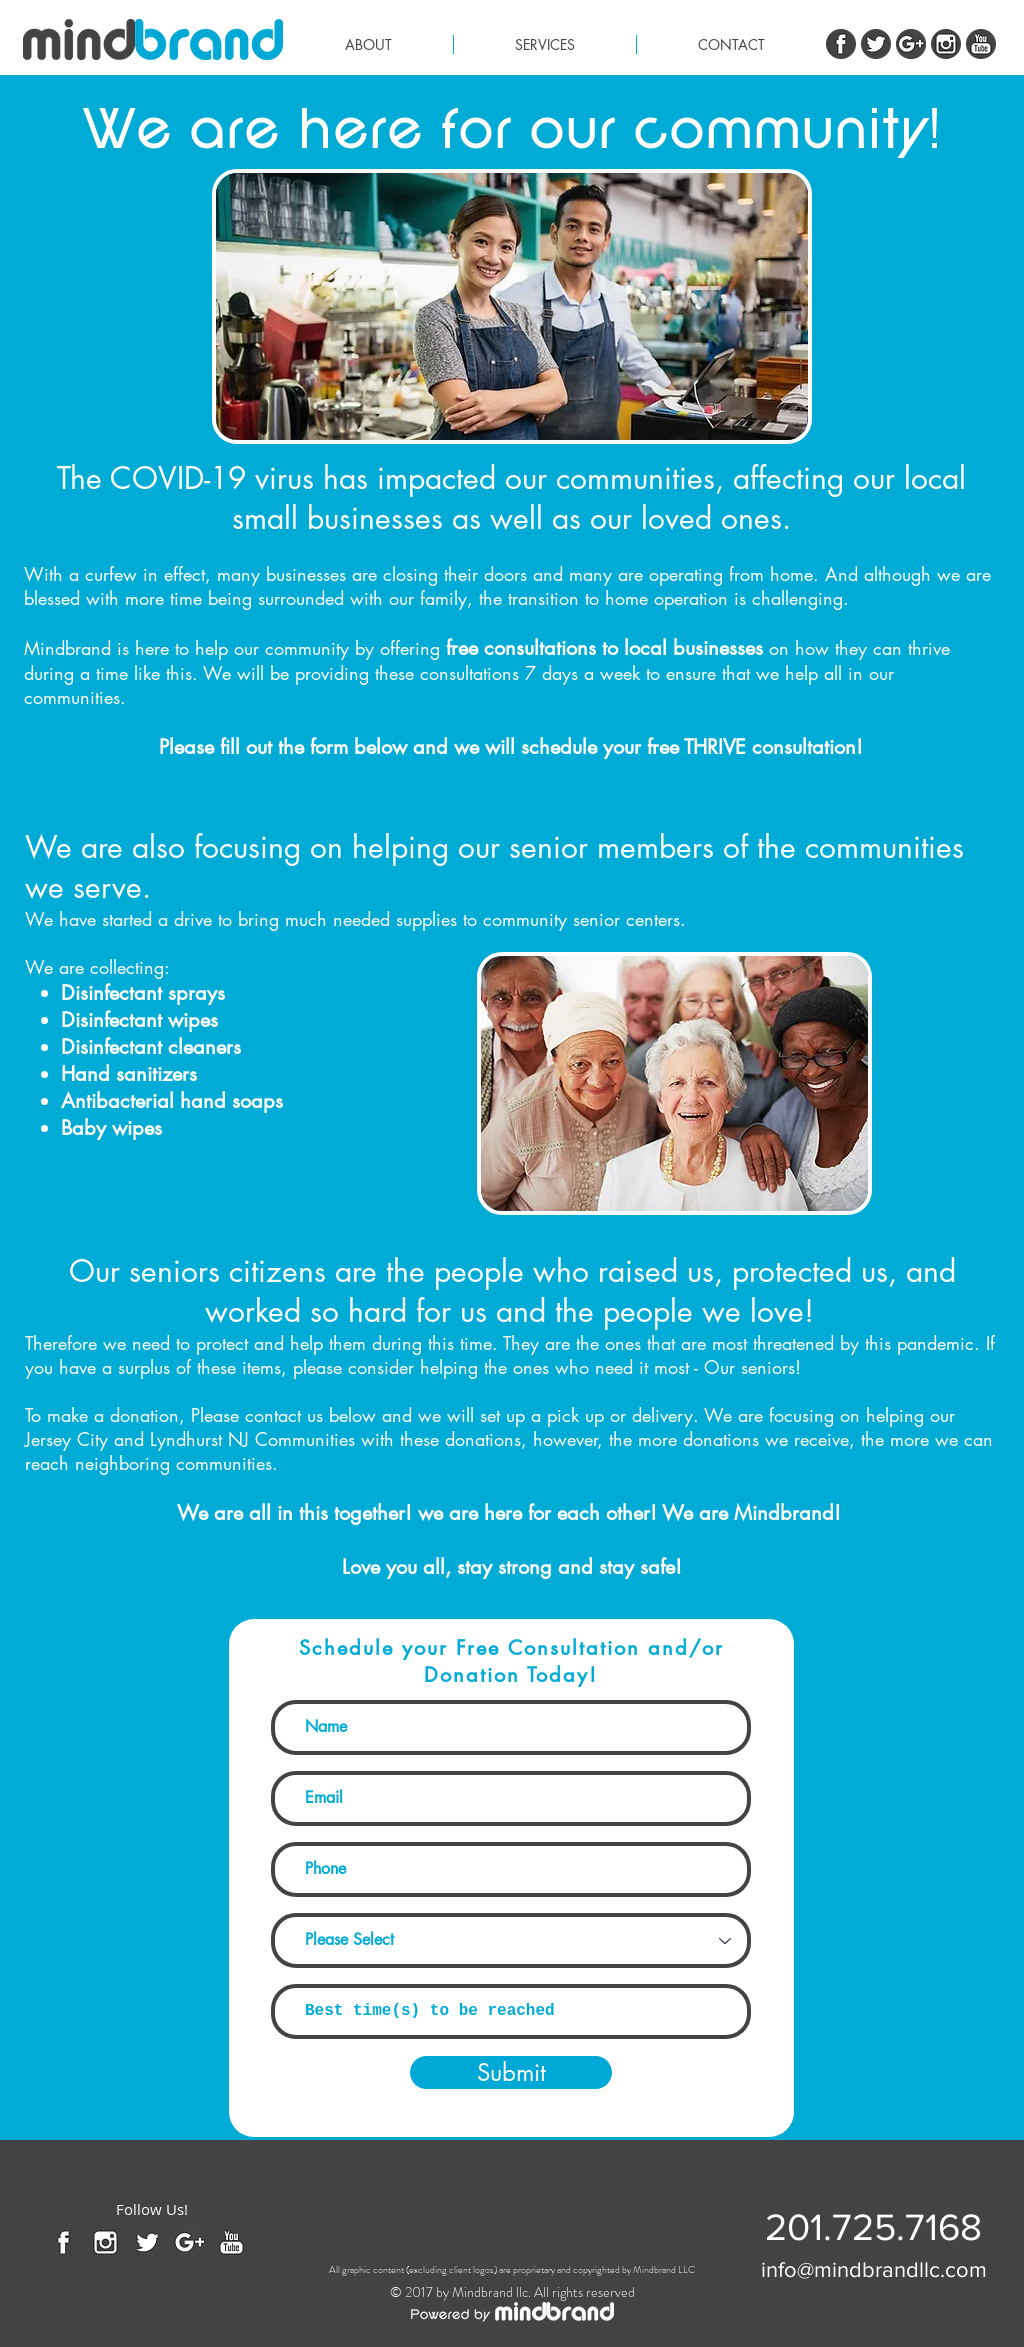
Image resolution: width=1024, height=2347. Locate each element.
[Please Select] (511, 1940)
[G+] (911, 44)
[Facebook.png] (841, 44)
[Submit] (511, 2072)
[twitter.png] (876, 44)
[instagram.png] (946, 44)
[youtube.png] (981, 44)
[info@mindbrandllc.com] (874, 2270)
